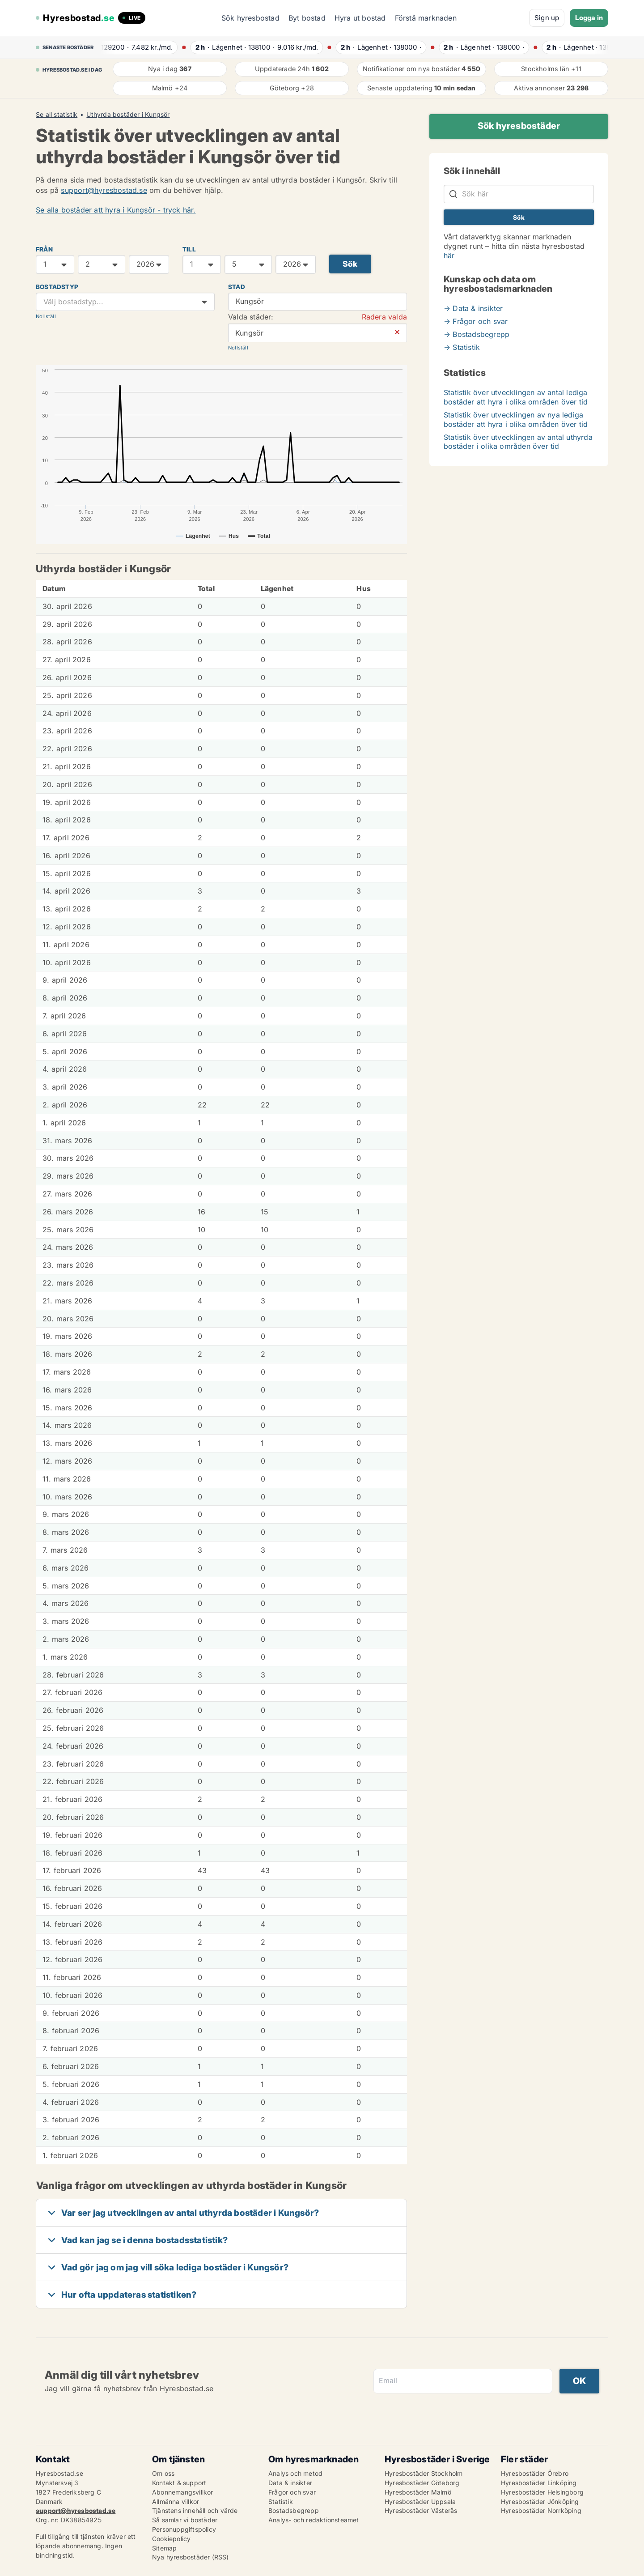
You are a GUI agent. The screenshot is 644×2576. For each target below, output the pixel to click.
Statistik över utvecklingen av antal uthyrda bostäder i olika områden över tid (518, 442)
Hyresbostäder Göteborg (422, 2483)
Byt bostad (307, 17)
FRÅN (44, 249)
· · (145, 47)
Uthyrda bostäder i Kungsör (127, 114)
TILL (189, 249)
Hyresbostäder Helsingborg (542, 2492)
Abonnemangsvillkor (182, 2492)
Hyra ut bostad (360, 17)
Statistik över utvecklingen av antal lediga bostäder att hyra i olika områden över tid (516, 397)
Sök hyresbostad (250, 17)
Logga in (589, 17)
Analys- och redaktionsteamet (313, 2520)
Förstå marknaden (426, 17)
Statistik (280, 2501)
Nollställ (46, 316)
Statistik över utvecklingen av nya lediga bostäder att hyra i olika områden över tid (516, 419)
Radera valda (384, 316)
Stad (236, 286)
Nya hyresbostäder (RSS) (190, 2557)
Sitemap (164, 2548)
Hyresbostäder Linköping (539, 2483)
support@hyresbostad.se (104, 190)
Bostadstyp (57, 286)
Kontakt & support (179, 2483)
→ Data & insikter (473, 308)
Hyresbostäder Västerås (421, 2510)
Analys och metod (295, 2473)
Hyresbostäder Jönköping (540, 2501)
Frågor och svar (292, 2492)
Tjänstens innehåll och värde (195, 2510)
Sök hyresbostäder (519, 125)
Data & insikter (290, 2483)
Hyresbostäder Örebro (534, 2473)
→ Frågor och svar (476, 321)
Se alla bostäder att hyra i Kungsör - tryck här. (116, 209)
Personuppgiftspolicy (184, 2529)
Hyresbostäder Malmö (418, 2492)
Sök (350, 263)
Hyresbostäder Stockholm (424, 2473)
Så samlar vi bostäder (184, 2520)
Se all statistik (56, 114)
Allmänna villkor (175, 2501)
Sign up (546, 17)
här (449, 255)
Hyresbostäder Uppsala (420, 2501)
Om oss (163, 2473)
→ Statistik (462, 347)
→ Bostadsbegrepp (476, 334)
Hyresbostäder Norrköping (541, 2510)
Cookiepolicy (171, 2538)
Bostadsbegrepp (293, 2510)
